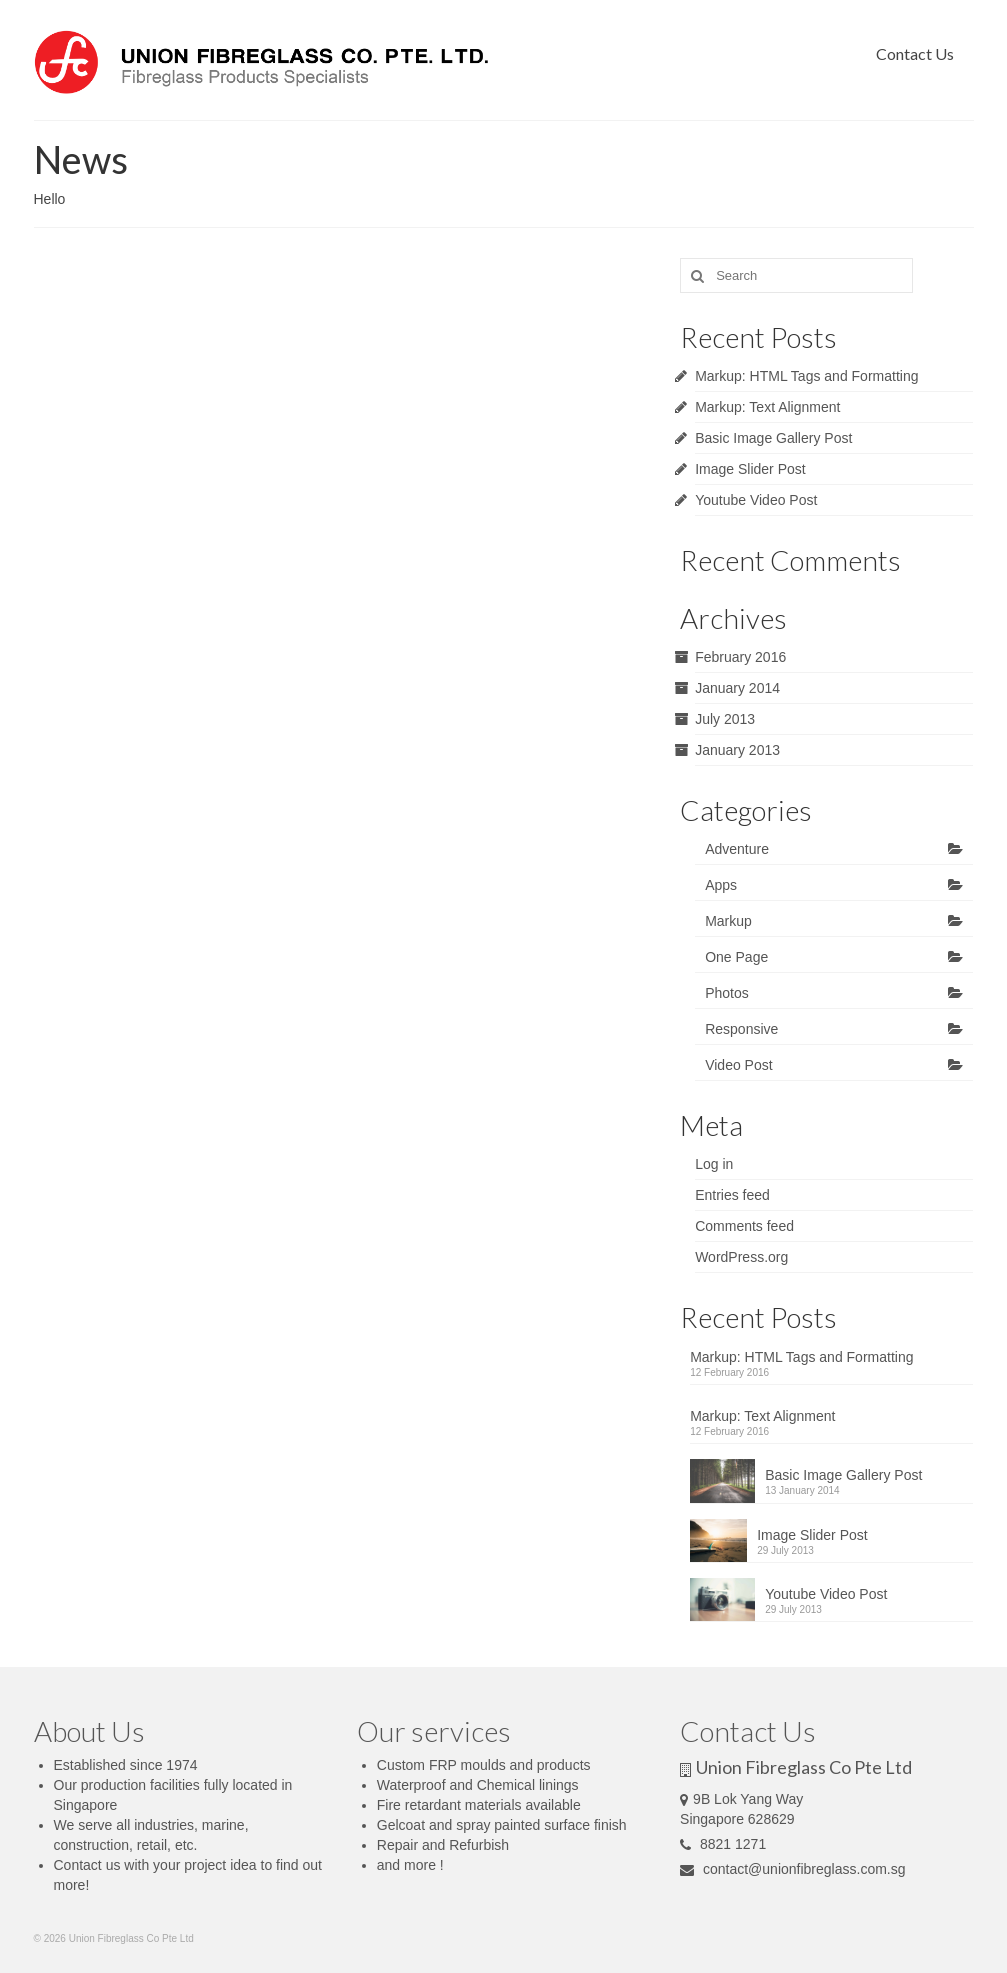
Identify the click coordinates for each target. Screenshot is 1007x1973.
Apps (721, 885)
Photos (727, 993)
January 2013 (737, 750)
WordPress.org (741, 1257)
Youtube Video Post (756, 500)
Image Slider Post (750, 469)
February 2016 (740, 657)
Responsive (741, 1029)
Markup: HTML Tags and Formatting (806, 376)
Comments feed (744, 1226)
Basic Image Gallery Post (773, 438)
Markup (728, 921)
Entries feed (732, 1195)
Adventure (737, 849)
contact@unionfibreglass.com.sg (792, 1869)
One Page (736, 957)
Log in (714, 1164)
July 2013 (725, 719)
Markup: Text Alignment (767, 407)
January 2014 (737, 688)
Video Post (738, 1065)
